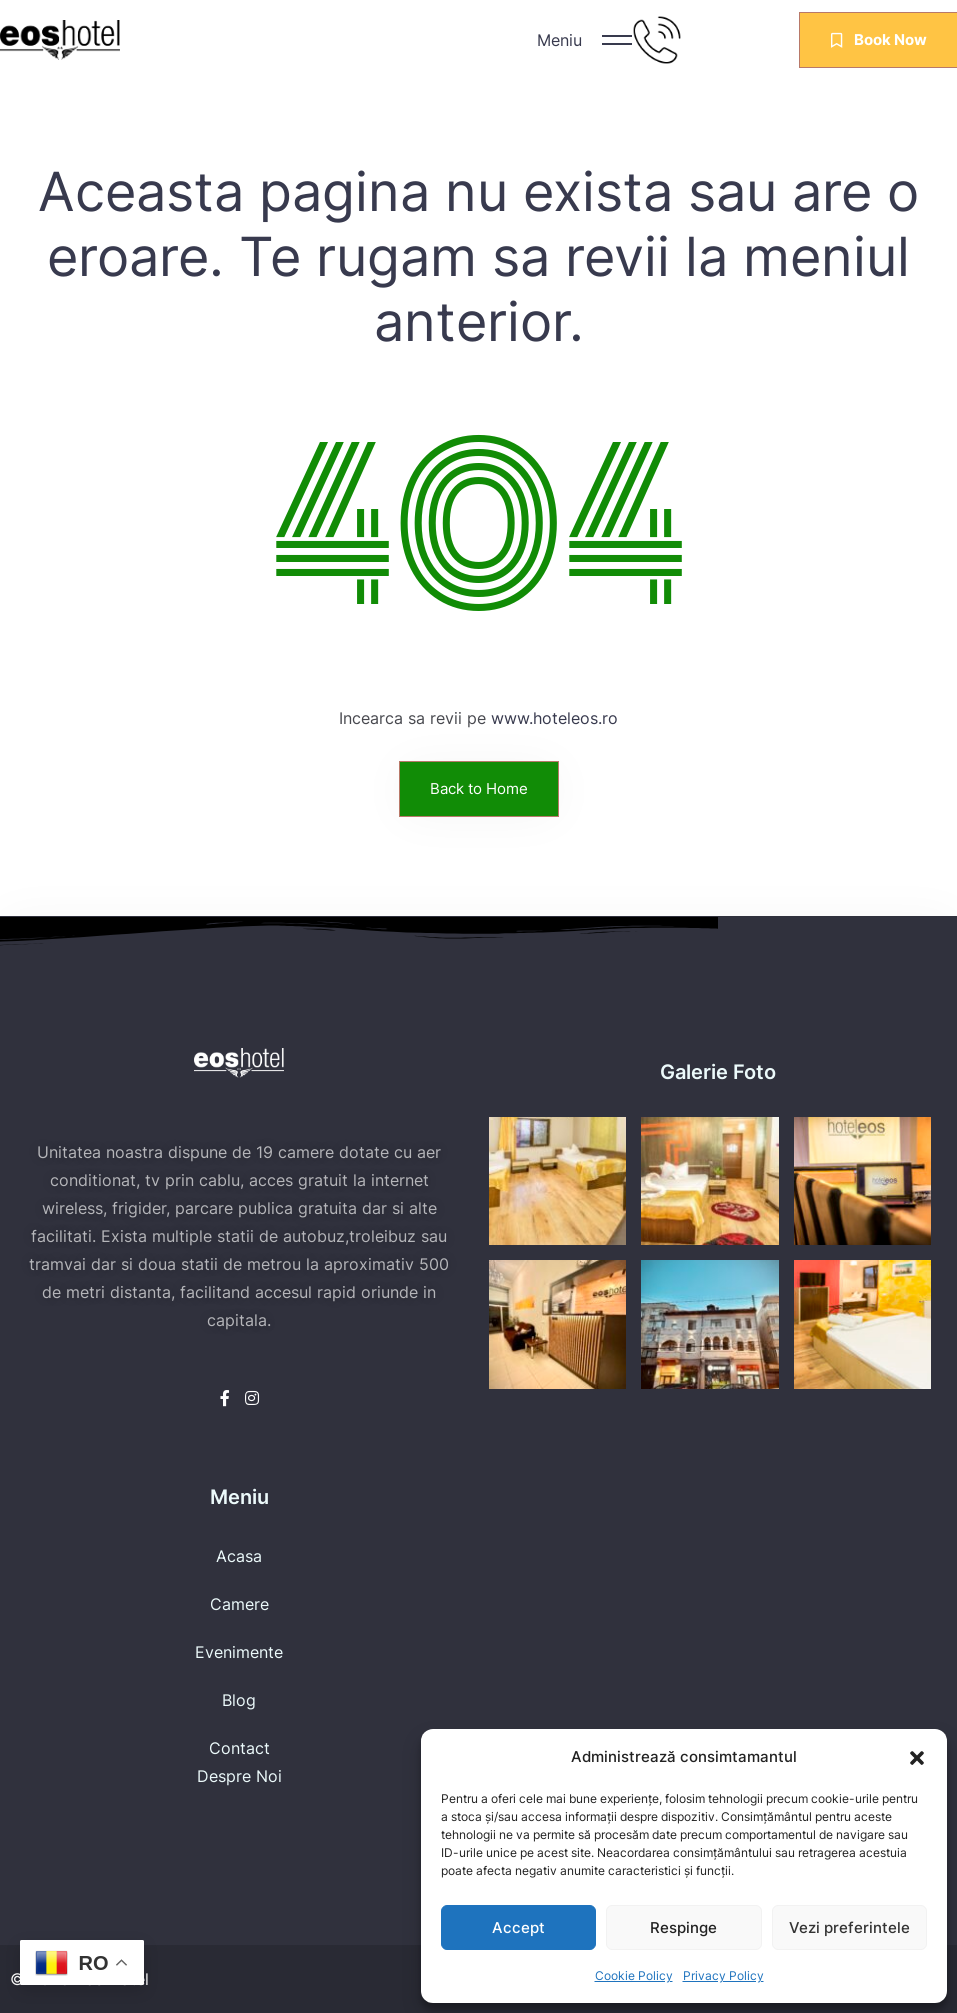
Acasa (239, 1556)
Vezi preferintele (849, 1927)
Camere (239, 1604)
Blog (239, 1700)
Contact (239, 1748)
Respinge (683, 1927)
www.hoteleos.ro (554, 718)
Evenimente (239, 1652)
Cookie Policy (634, 1975)
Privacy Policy (723, 1975)
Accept (518, 1927)
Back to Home (479, 788)
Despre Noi (239, 1776)
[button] (917, 1757)
